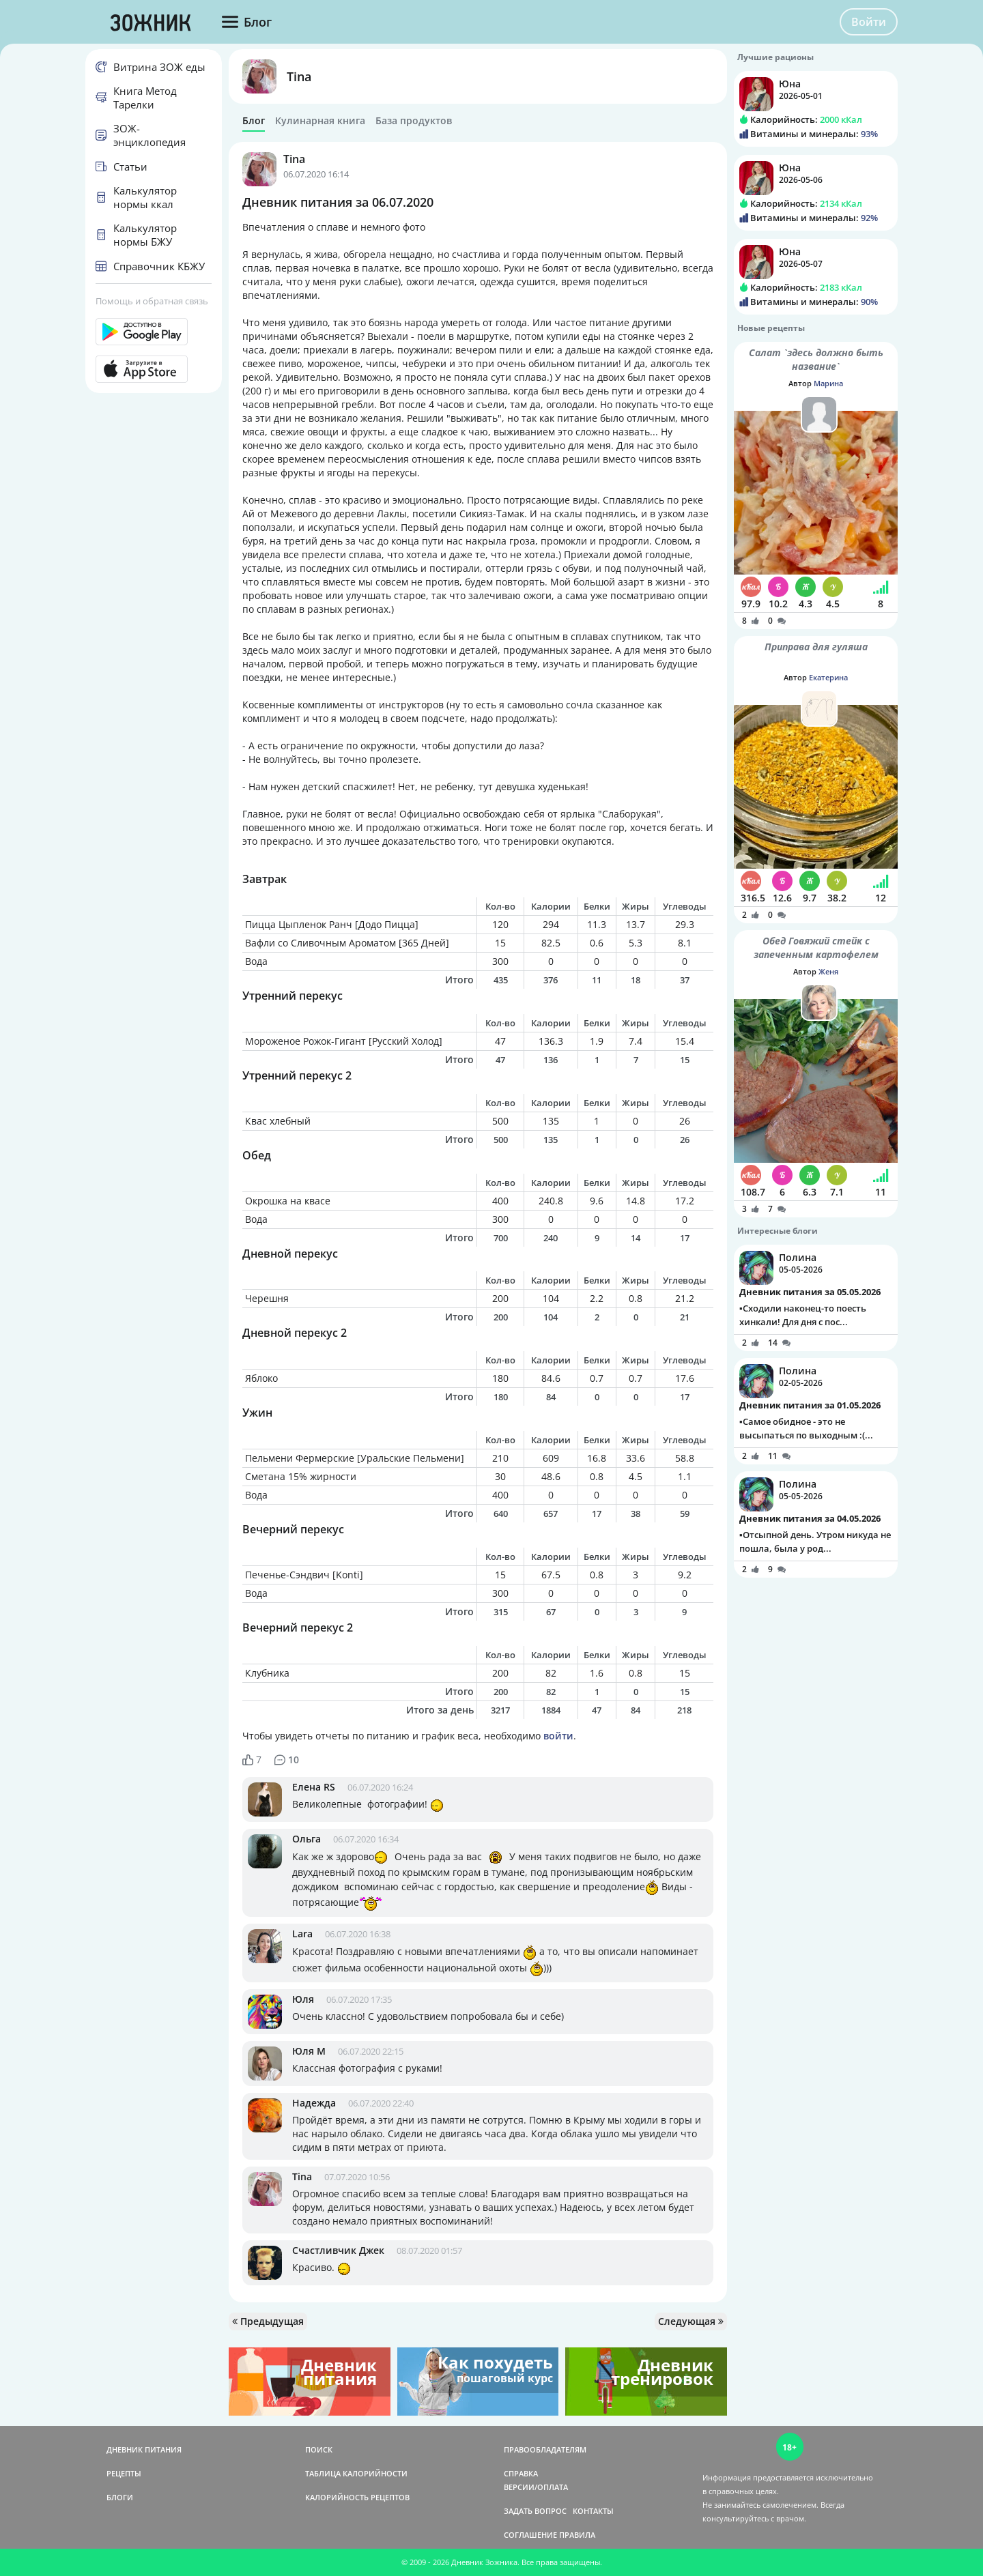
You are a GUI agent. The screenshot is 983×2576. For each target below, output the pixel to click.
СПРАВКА (521, 2473)
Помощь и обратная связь (152, 301)
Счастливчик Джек (338, 2250)
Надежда (314, 2102)
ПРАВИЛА (577, 2535)
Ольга (306, 1838)
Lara (302, 1933)
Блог (253, 121)
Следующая (691, 2321)
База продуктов (413, 121)
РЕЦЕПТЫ (123, 2473)
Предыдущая (268, 2321)
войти (558, 1735)
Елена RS (313, 1786)
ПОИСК (318, 2449)
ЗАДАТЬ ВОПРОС (535, 2511)
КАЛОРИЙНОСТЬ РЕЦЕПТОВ (357, 2497)
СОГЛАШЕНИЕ (530, 2535)
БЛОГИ (119, 2497)
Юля (303, 1999)
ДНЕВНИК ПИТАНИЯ (144, 2449)
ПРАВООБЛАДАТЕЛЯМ (545, 2449)
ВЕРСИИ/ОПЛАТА (536, 2487)
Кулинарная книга (320, 121)
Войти (868, 21)
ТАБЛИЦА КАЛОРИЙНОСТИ (356, 2473)
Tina (299, 76)
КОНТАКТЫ (593, 2511)
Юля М (309, 2050)
